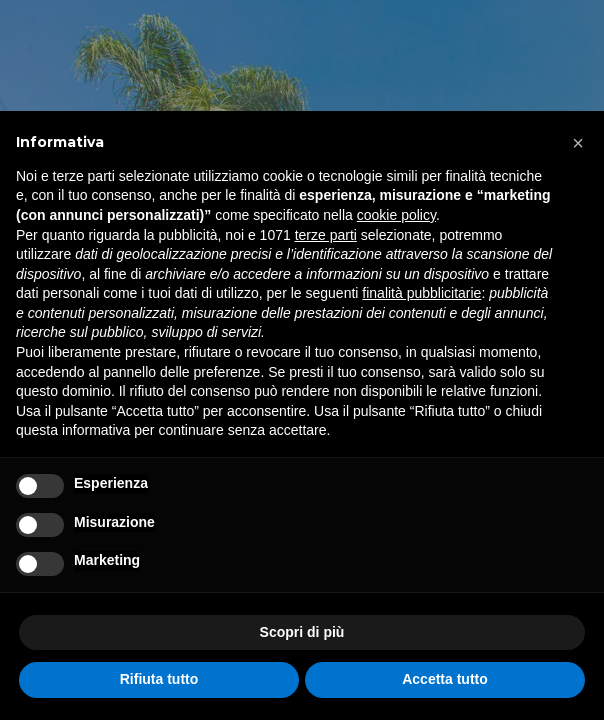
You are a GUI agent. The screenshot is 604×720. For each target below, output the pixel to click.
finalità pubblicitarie (421, 293)
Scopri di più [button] (302, 632)
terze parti (326, 235)
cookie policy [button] (396, 215)
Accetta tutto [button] (445, 679)
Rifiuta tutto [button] (159, 679)
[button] (578, 143)
